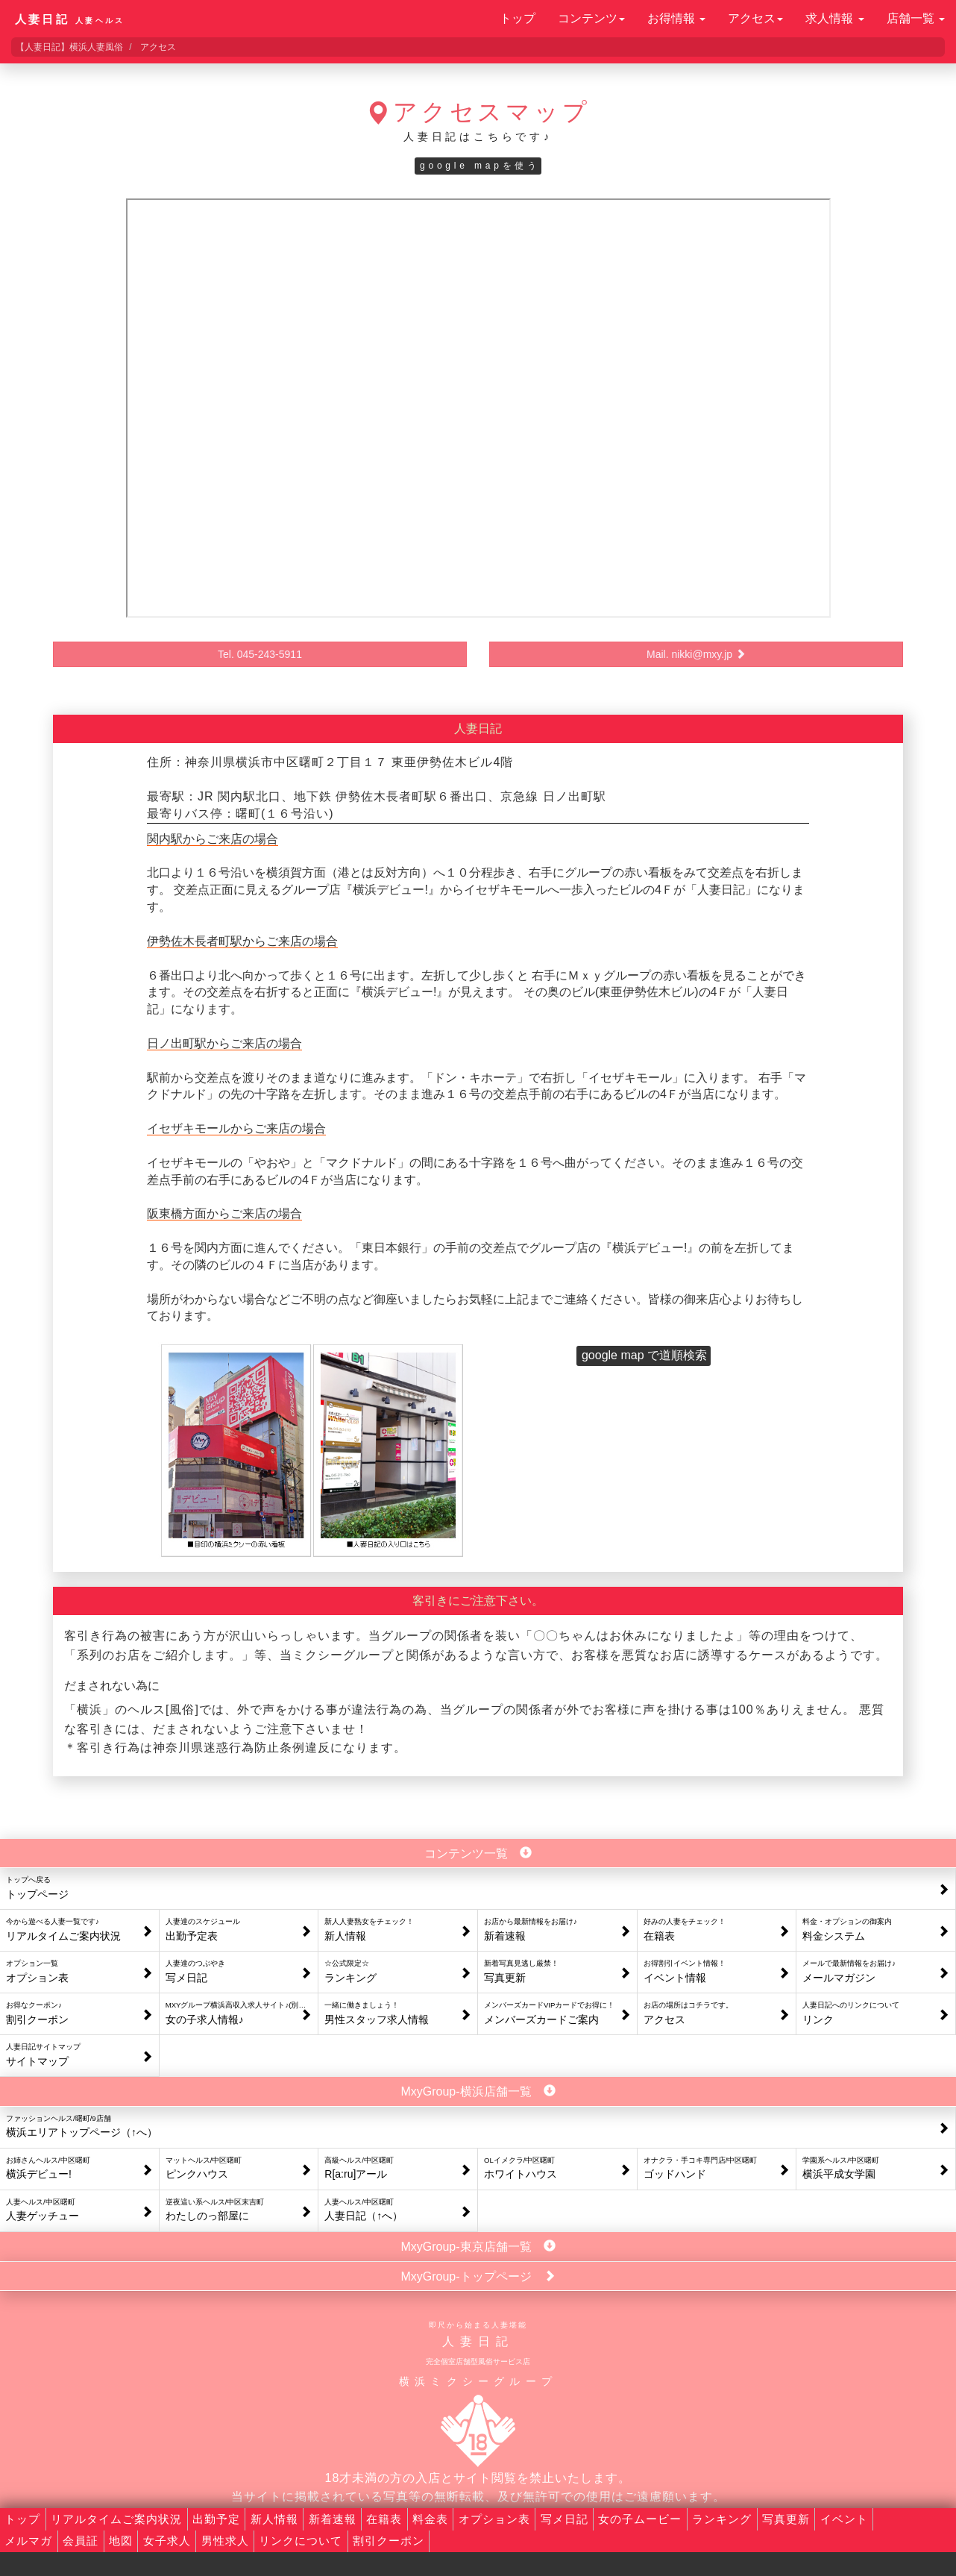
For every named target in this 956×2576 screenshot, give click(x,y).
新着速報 (332, 2519)
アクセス (755, 18)
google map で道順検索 (644, 1355)
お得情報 (676, 18)
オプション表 (494, 2519)
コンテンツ (591, 18)
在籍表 (384, 2519)
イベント (844, 2519)
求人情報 (834, 18)
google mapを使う (480, 165)
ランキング (722, 2519)
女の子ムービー (640, 2519)
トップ (517, 18)
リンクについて (300, 2540)
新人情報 (274, 2519)
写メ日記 (564, 2519)
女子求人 (167, 2540)
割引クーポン (388, 2540)
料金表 (430, 2519)
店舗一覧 (916, 18)
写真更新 (786, 2519)
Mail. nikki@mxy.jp (696, 654)
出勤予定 (216, 2519)
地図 (121, 2540)
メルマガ (28, 2540)
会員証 (80, 2540)
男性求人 (225, 2540)
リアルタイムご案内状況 (116, 2519)
